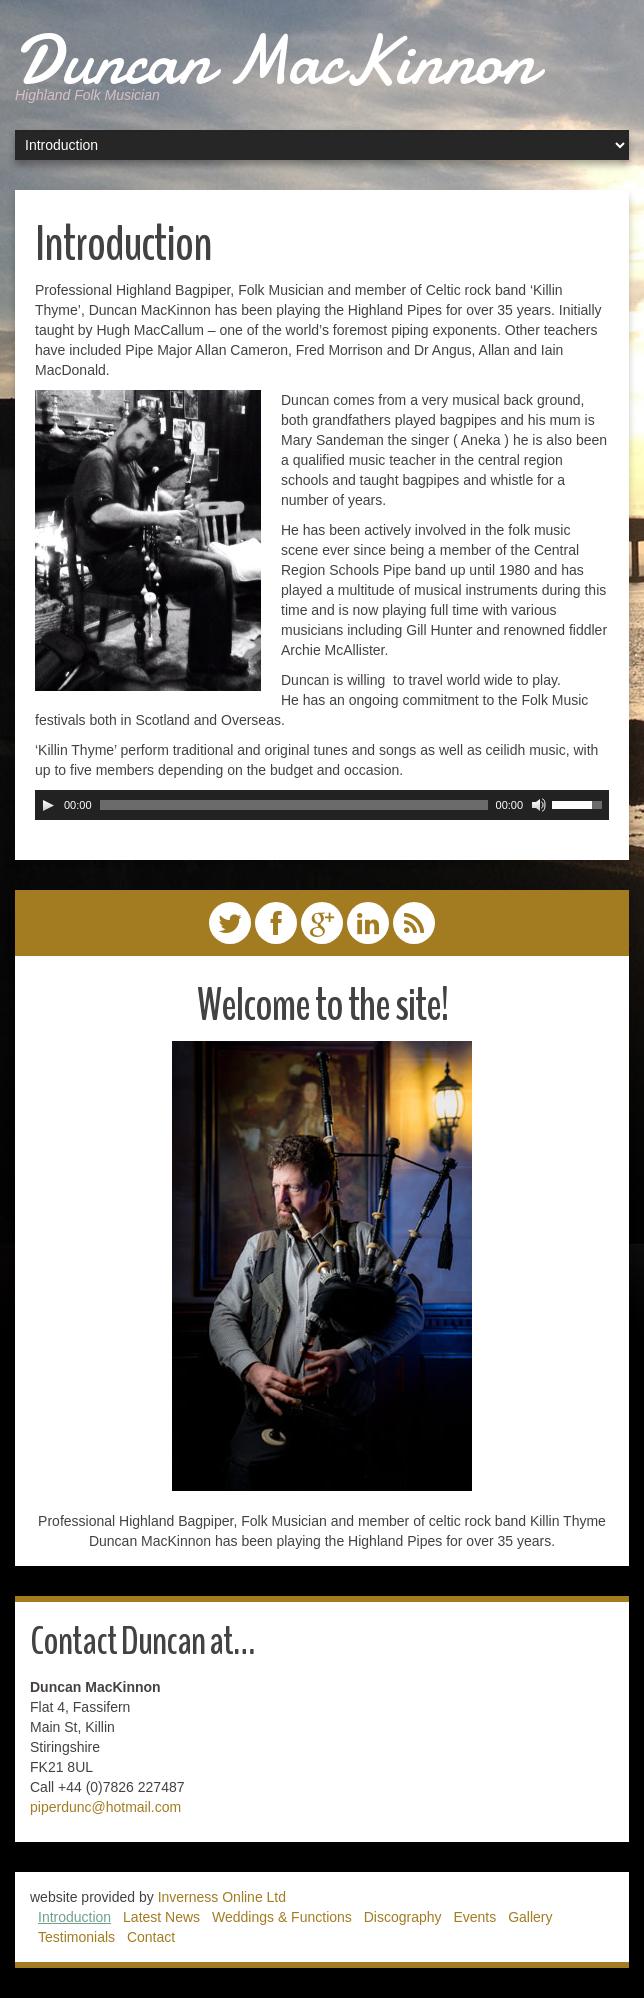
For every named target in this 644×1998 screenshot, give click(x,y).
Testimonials (76, 1937)
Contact (151, 1937)
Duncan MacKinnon (275, 60)
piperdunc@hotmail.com (105, 1807)
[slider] (294, 805)
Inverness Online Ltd (222, 1897)
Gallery (530, 1917)
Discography (403, 1917)
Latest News (161, 1917)
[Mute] (539, 805)
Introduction (74, 1917)
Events (474, 1917)
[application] (322, 805)
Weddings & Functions (282, 1917)
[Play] (48, 805)
